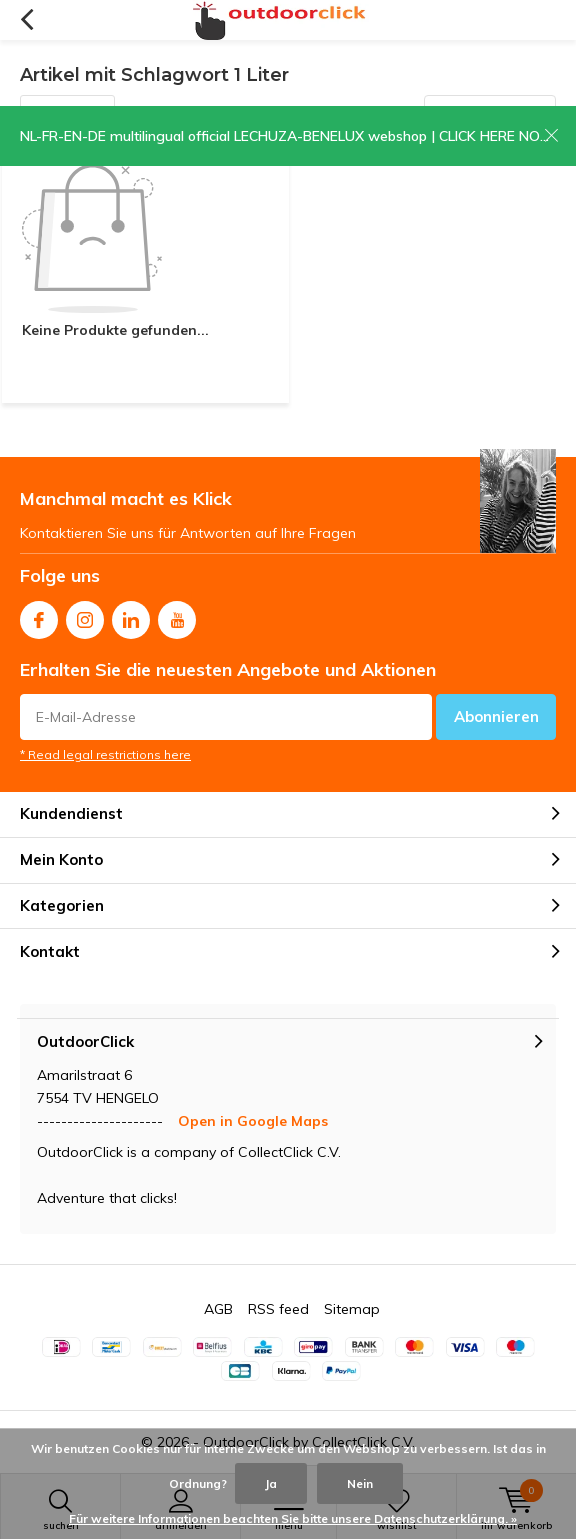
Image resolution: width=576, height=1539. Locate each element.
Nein (360, 1483)
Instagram (85, 615)
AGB (218, 1309)
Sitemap (352, 1309)
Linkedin (131, 615)
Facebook (39, 615)
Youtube (177, 615)
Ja (271, 1483)
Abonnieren (496, 716)
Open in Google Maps (253, 1121)
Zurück (26, 20)
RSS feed (278, 1309)
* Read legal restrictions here (105, 754)
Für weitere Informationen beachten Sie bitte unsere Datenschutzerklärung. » (293, 1518)
